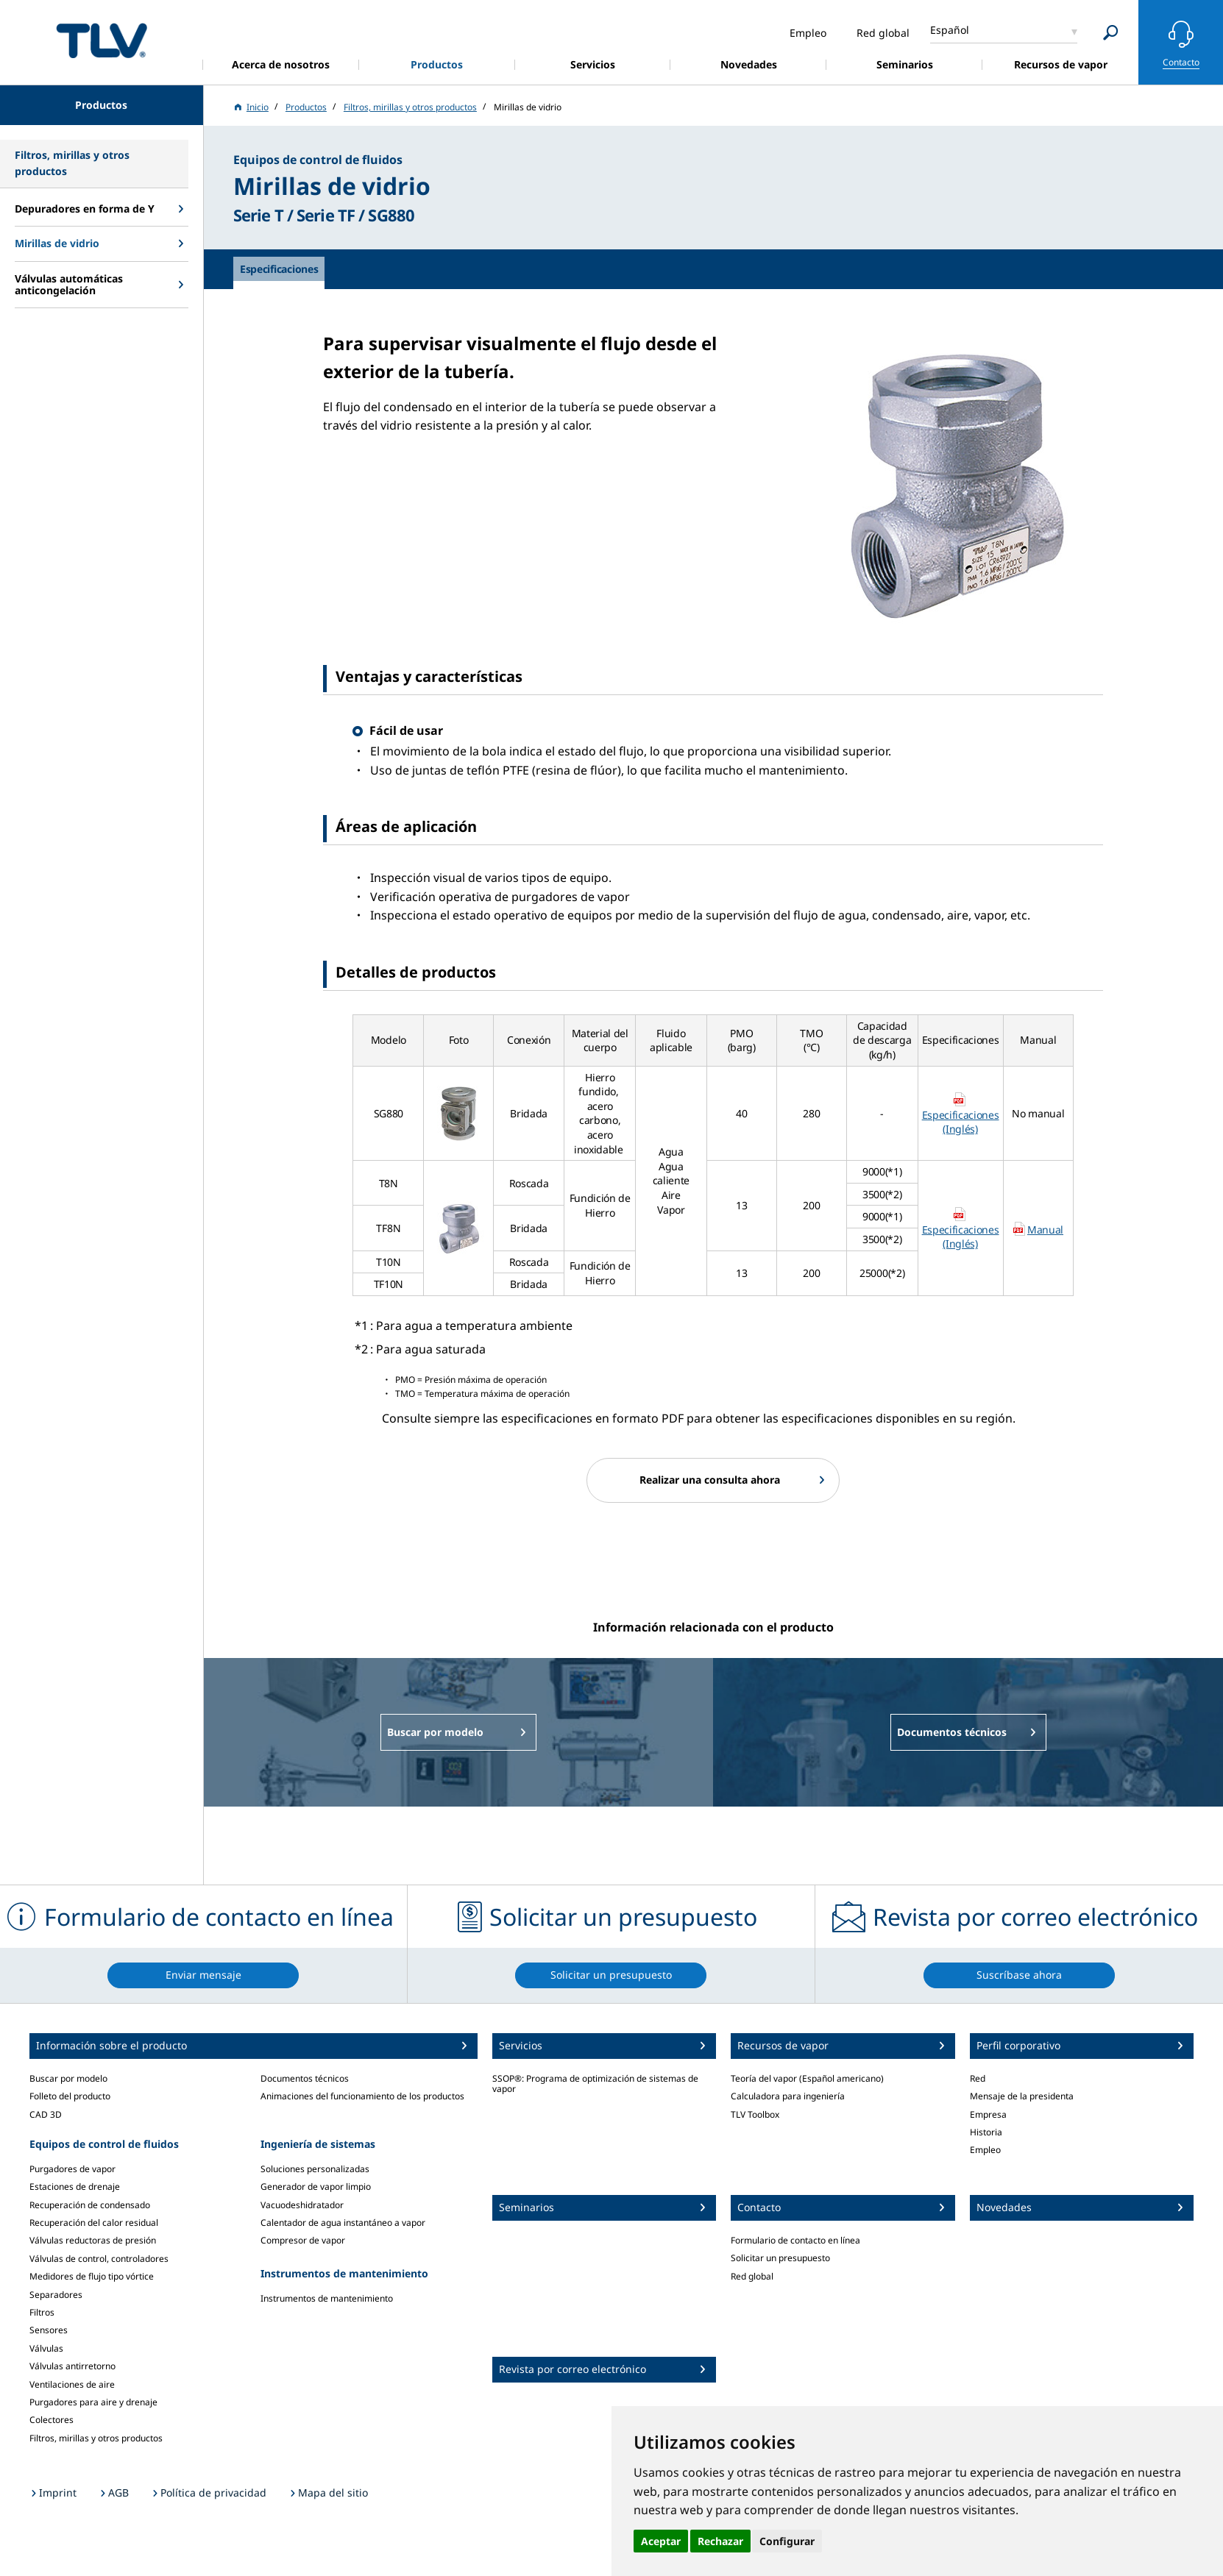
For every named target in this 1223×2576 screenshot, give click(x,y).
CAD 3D (45, 2114)
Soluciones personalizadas (314, 2169)
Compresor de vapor (302, 2240)
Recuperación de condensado (89, 2205)
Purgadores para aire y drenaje (93, 2402)
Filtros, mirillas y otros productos (96, 2438)
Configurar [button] (787, 2541)
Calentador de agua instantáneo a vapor (342, 2222)
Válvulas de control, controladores (99, 2258)
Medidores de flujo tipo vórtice (91, 2276)
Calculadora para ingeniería (788, 2096)
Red (977, 2078)
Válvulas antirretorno (72, 2366)
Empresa (988, 2114)
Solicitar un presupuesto (780, 2258)
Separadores (55, 2294)
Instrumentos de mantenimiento (326, 2298)
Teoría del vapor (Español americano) (807, 2078)
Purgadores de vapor (72, 2169)
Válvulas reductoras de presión (92, 2240)
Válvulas (46, 2348)
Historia (986, 2132)
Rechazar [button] (720, 2541)
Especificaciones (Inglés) (960, 1122)
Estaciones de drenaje (74, 2186)
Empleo (985, 2149)
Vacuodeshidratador (302, 2205)
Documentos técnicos (304, 2078)
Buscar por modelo (68, 2078)
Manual (1045, 1230)
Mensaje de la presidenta (1022, 2096)
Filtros (41, 2312)
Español (949, 30)
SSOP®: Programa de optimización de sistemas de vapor (595, 2083)
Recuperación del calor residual (93, 2222)
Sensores (48, 2330)
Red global (752, 2276)
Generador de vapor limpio (315, 2186)
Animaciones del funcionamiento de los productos (362, 2096)
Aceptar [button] (661, 2541)
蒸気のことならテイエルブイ (101, 40)
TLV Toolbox (755, 2114)
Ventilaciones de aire (72, 2384)
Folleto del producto (69, 2096)
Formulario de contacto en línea (795, 2240)
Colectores (51, 2419)
